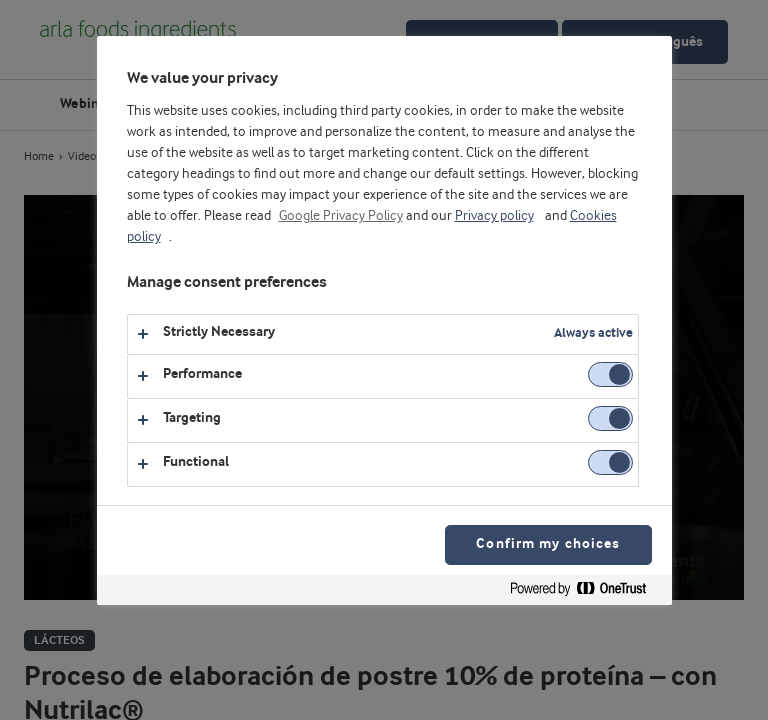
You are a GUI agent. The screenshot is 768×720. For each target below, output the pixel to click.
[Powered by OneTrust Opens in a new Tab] (586, 592)
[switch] (610, 374)
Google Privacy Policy (341, 216)
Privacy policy (494, 216)
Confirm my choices (548, 544)
